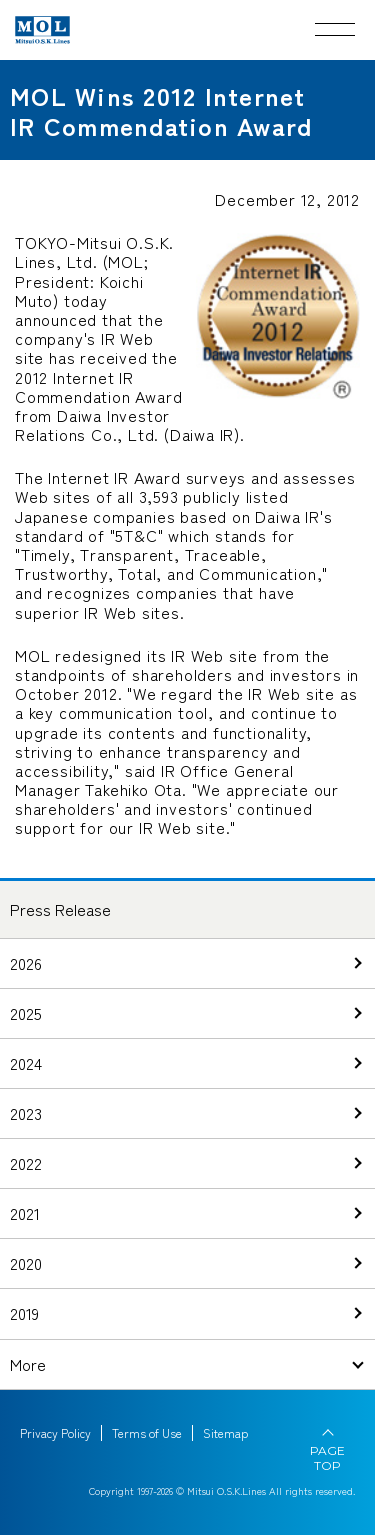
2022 (26, 1163)
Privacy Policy (55, 1433)
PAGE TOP (327, 1458)
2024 (26, 1063)
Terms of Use (147, 1433)
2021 (25, 1213)
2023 (26, 1113)
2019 (24, 1313)
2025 (26, 1013)
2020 (26, 1263)
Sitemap (225, 1433)
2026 (26, 963)
